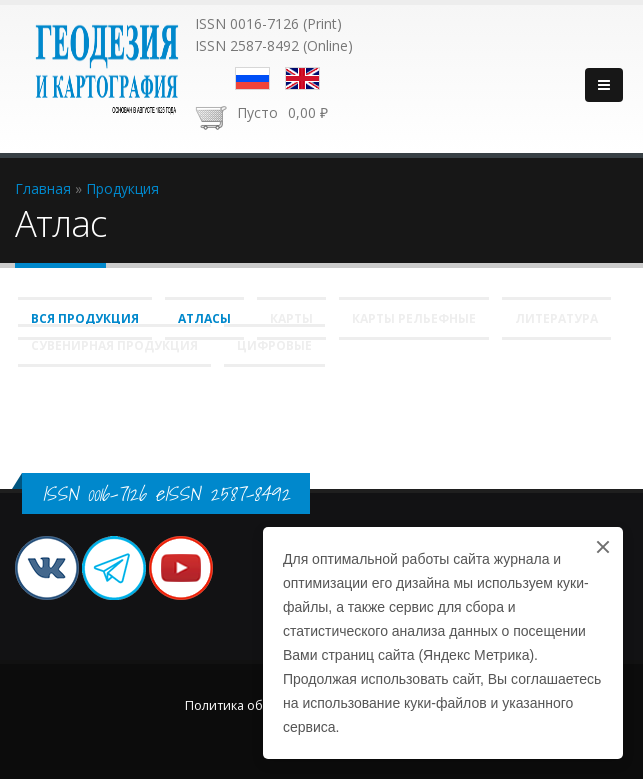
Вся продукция (85, 318)
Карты (291, 318)
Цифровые (274, 345)
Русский (252, 78)
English (302, 78)
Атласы (204, 318)
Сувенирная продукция (114, 345)
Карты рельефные (414, 318)
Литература (556, 318)
